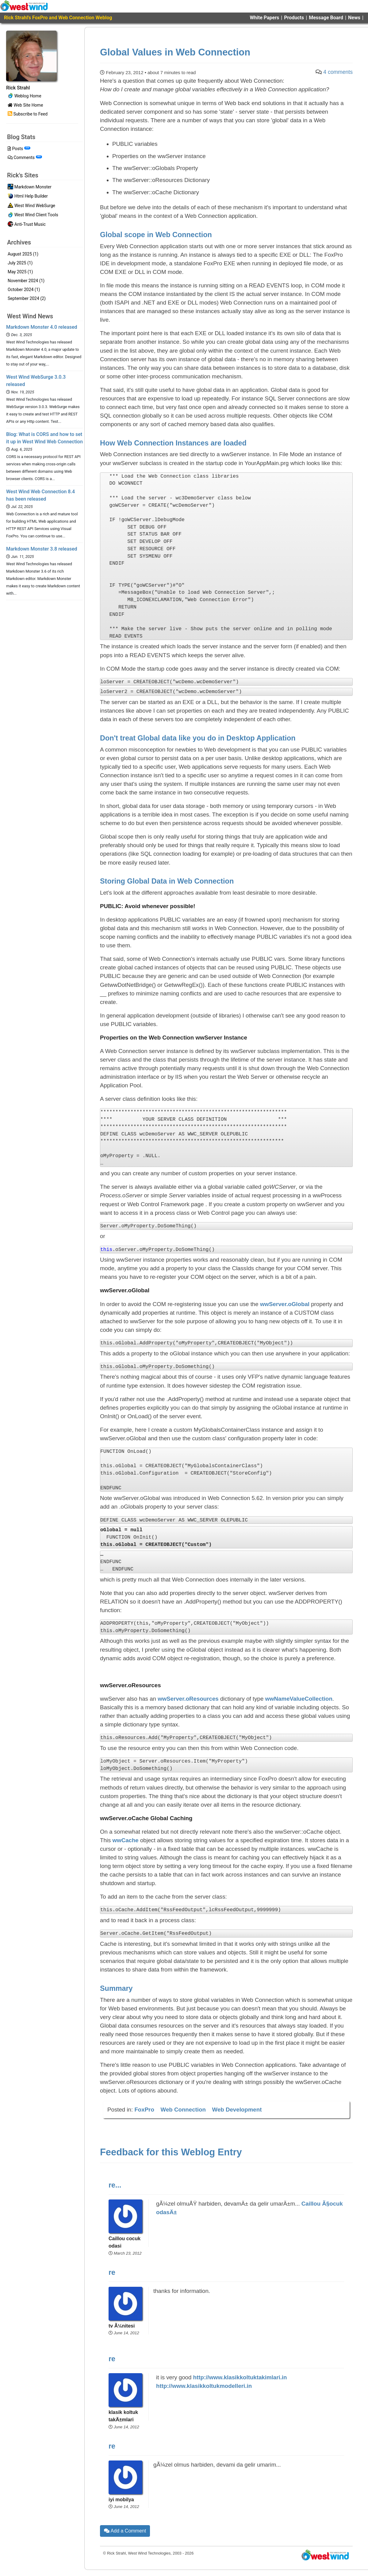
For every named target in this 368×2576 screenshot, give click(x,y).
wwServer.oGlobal (284, 1304)
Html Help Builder (28, 196)
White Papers (264, 18)
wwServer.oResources (188, 1698)
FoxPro (144, 2109)
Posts (19, 148)
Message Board (326, 18)
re (112, 2272)
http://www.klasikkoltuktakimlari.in (240, 2377)
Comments (25, 157)
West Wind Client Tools (33, 215)
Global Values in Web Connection (175, 52)
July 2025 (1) (20, 262)
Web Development (237, 2109)
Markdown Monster (30, 187)
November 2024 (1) (26, 280)
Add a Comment (125, 2530)
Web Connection (183, 2109)
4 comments (338, 72)
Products (294, 18)
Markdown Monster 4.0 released (41, 327)
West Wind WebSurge (31, 206)
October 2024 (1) (24, 289)
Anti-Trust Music (27, 224)
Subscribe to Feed (28, 113)
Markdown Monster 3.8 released (41, 549)
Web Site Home (25, 105)
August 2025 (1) (23, 254)
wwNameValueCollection (298, 1698)
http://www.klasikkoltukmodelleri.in (204, 2386)
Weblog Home (24, 96)
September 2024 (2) (27, 298)
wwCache (126, 1840)
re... (115, 2185)
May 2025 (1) (20, 271)
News (354, 18)
